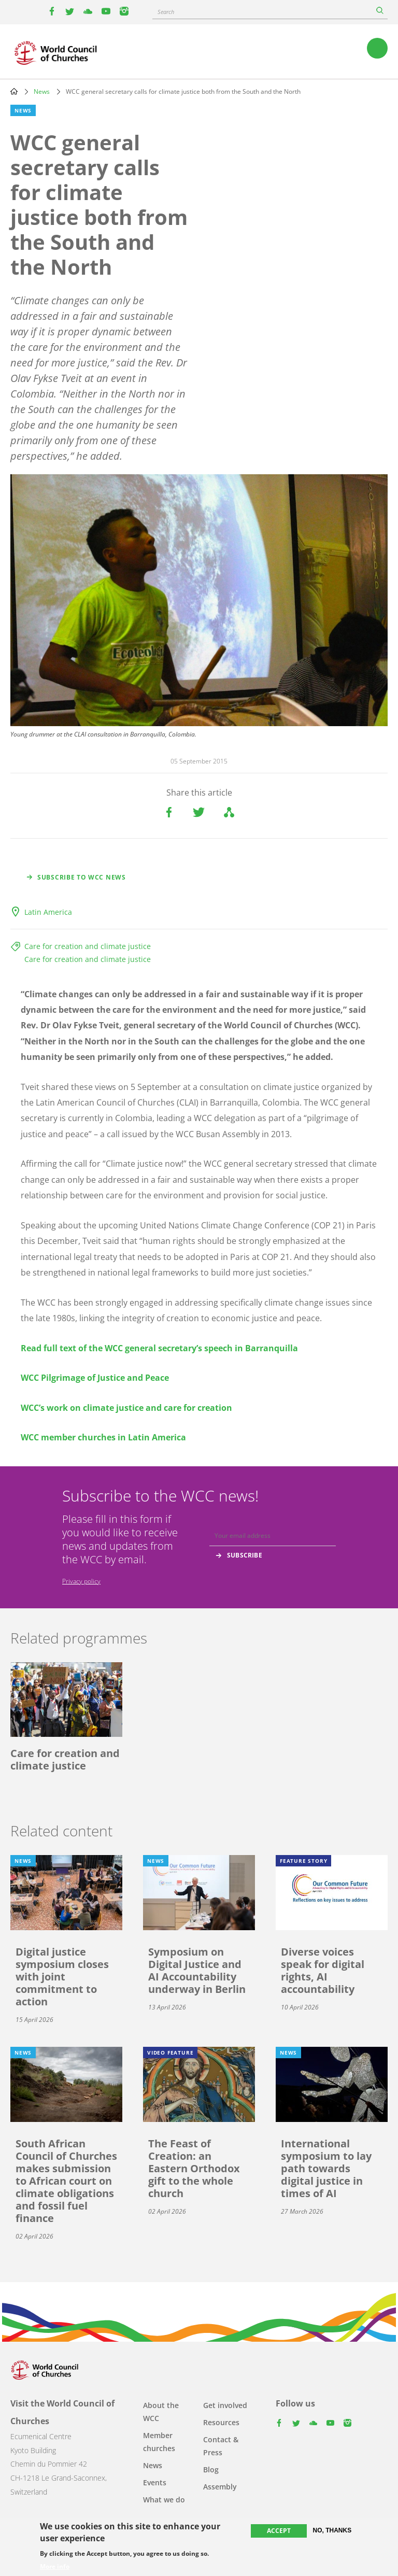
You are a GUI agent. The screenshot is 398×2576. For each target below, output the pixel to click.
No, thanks (332, 2530)
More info (54, 2566)
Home (14, 91)
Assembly (220, 2487)
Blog (211, 2469)
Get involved (225, 2405)
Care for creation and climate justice (87, 946)
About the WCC (161, 2411)
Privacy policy (81, 1581)
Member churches (159, 2441)
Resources (221, 2422)
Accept (279, 2530)
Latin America (48, 912)
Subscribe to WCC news (81, 877)
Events (154, 2482)
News (42, 91)
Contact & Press (220, 2446)
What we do (164, 2499)
